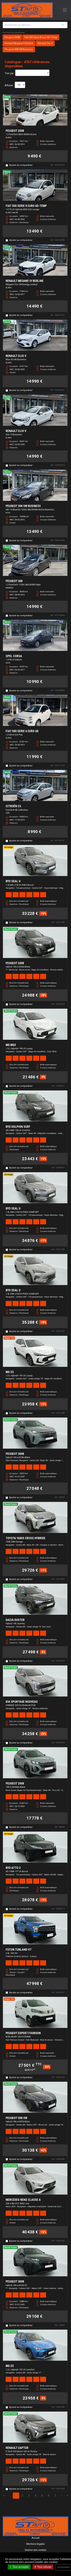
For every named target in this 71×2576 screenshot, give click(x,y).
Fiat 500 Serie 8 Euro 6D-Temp (40, 37)
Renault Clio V (45, 43)
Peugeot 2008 (12, 37)
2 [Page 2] (22, 2495)
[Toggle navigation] (65, 10)
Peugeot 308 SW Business (19, 49)
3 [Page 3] (29, 2495)
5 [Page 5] (42, 2495)
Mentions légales (35, 2544)
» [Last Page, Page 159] (67, 2495)
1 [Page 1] (16, 2495)
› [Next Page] (61, 2495)
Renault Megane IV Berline (19, 43)
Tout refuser (43, 2566)
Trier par (9, 73)
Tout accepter (19, 2566)
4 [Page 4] (35, 2495)
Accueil (36, 2537)
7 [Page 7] (55, 2495)
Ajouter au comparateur (20, 165)
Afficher (9, 85)
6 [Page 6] (48, 2495)
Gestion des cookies (35, 2550)
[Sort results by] (32, 73)
